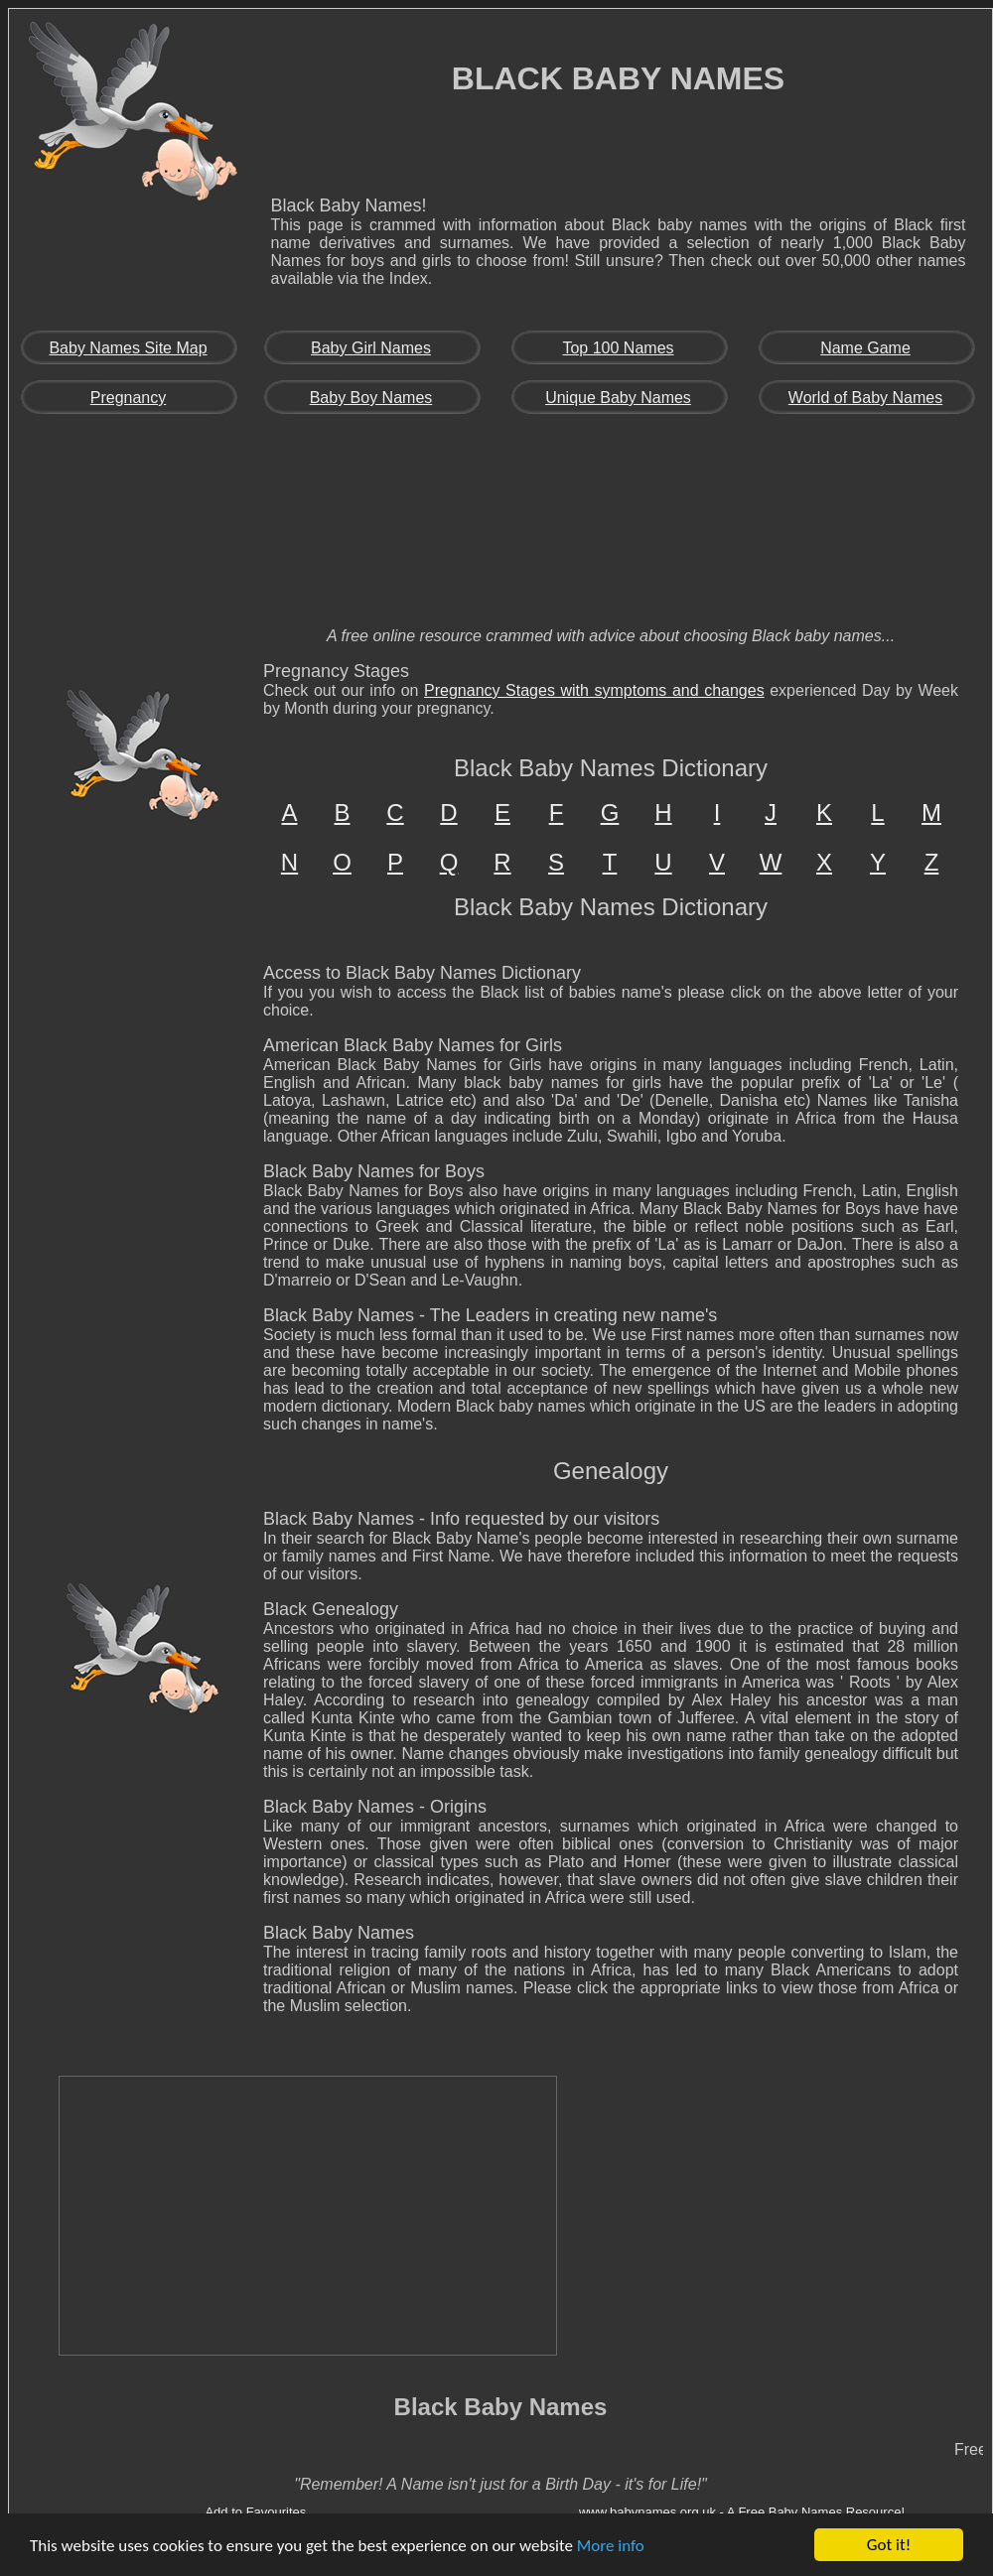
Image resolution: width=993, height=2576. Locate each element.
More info (610, 2545)
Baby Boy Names (371, 397)
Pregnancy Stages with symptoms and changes (594, 690)
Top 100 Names (617, 347)
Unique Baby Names (618, 397)
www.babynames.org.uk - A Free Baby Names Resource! (742, 2512)
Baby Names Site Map (128, 347)
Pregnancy (128, 397)
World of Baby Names (865, 397)
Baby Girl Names (371, 347)
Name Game (865, 347)
